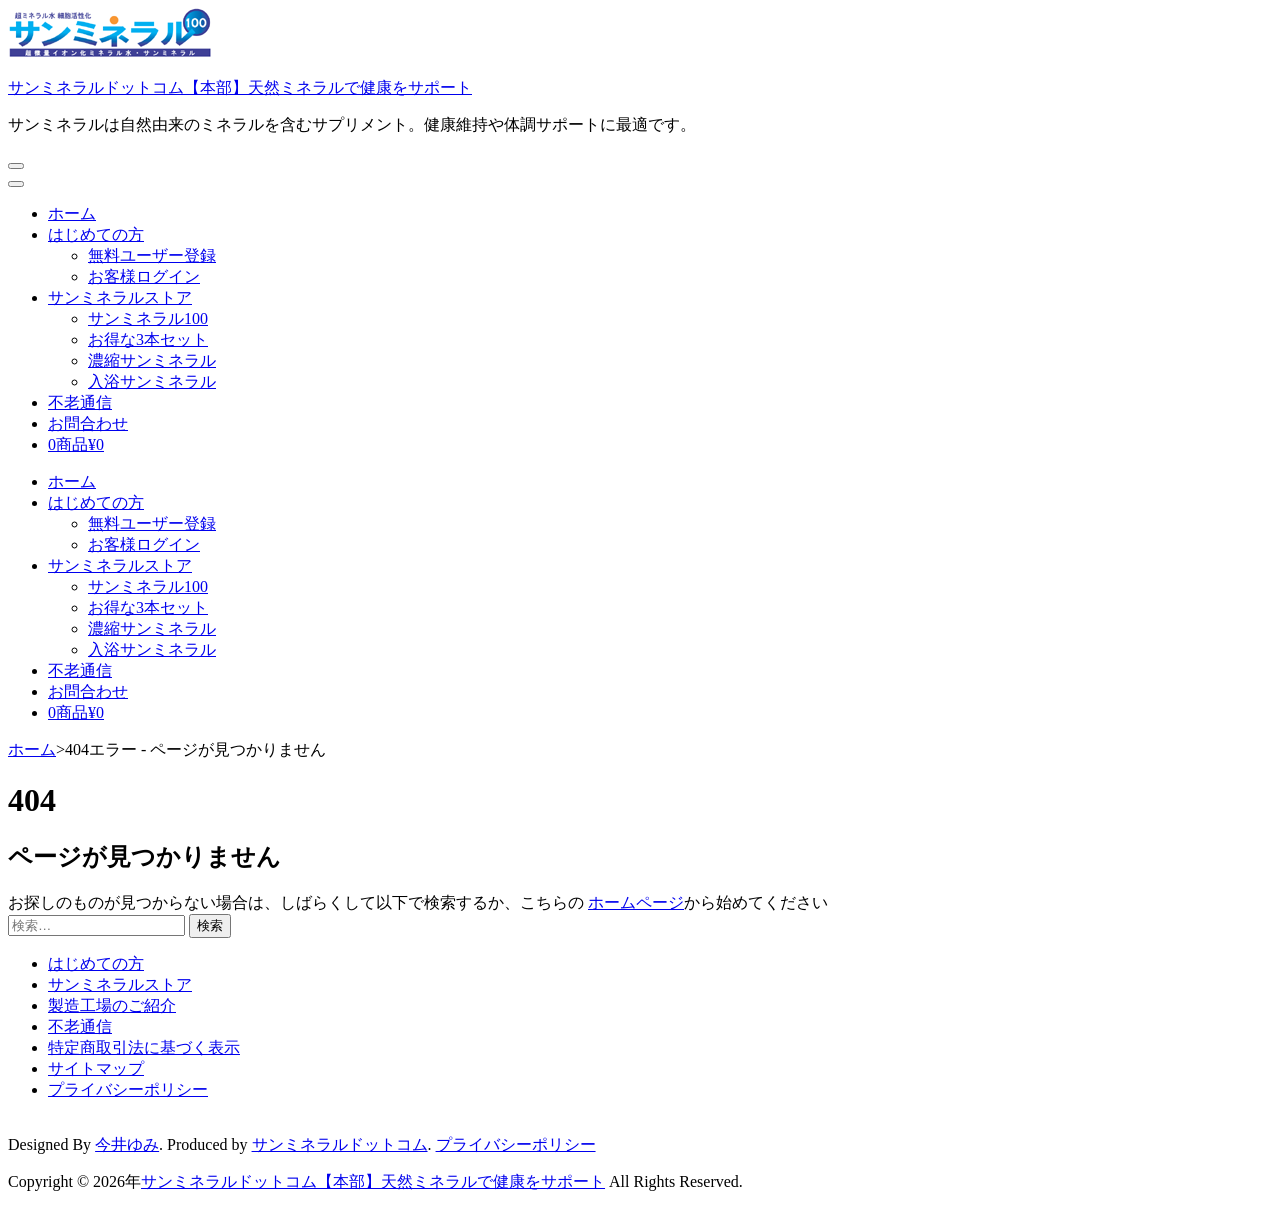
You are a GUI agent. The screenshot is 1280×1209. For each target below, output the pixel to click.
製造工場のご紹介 (112, 1005)
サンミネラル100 (148, 318)
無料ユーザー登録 (152, 255)
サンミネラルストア (120, 297)
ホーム (72, 213)
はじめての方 (96, 234)
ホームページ (636, 902)
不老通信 (80, 402)
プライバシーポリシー (128, 1089)
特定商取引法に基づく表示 (144, 1047)
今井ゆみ (127, 1144)
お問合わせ (88, 423)
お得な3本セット (148, 339)
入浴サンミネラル (152, 381)
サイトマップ (96, 1068)
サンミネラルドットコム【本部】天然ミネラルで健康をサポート (240, 87)
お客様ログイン (144, 276)
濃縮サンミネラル (152, 360)
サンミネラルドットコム (340, 1144)
